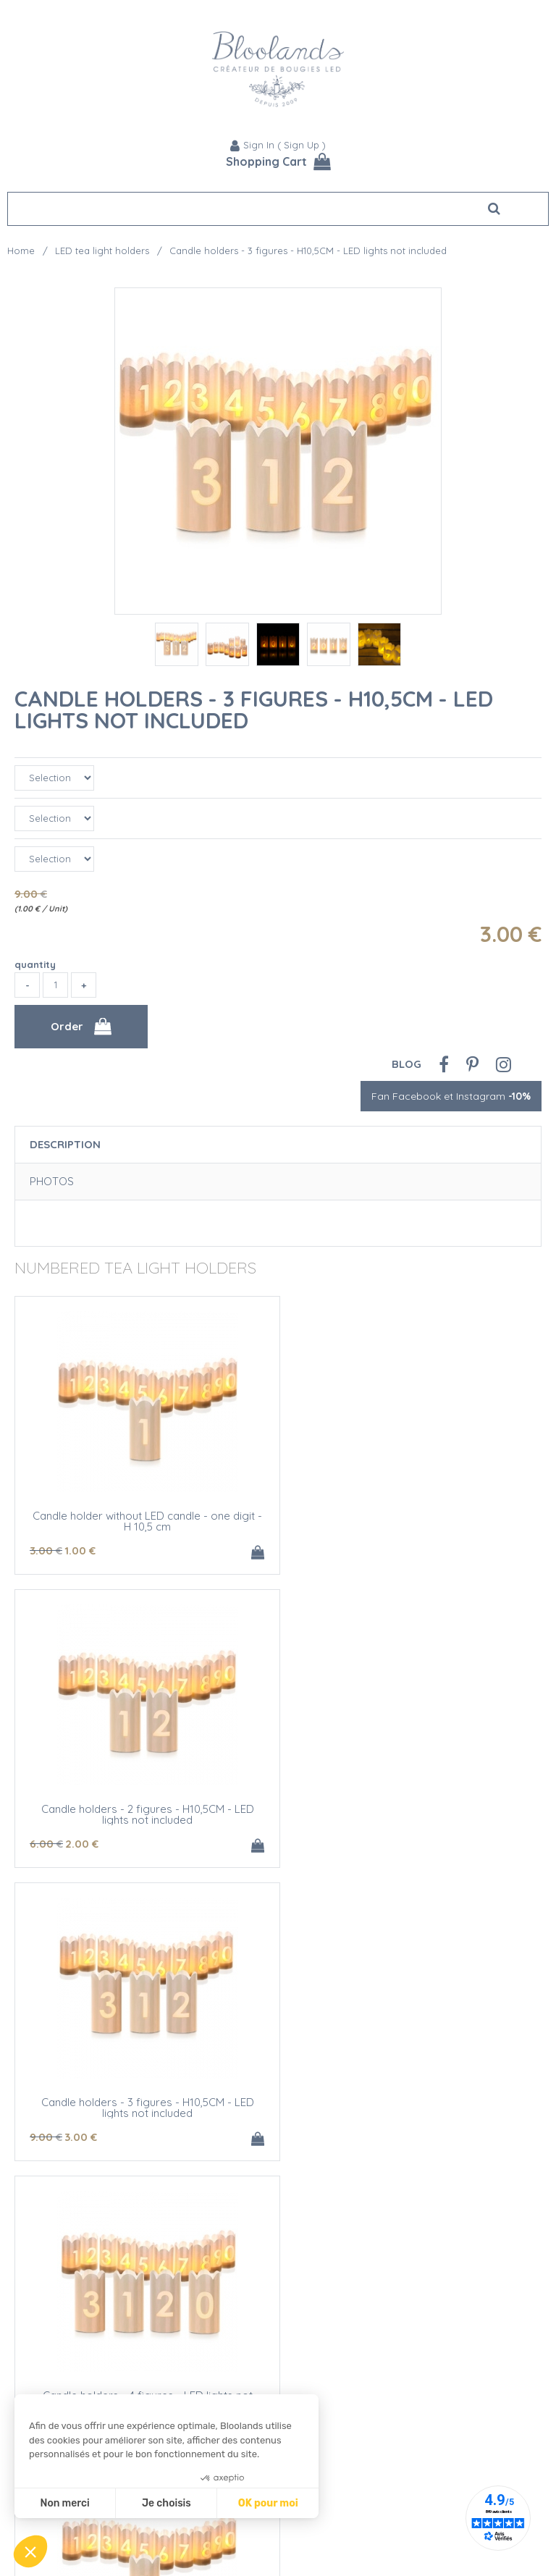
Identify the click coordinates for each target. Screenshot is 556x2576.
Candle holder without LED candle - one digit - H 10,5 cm (146, 1521)
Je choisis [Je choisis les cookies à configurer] (166, 2503)
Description (65, 1144)
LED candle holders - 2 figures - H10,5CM (410, 2102)
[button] (30, 2551)
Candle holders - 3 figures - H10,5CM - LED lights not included (253, 709)
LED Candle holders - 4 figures (409, 2395)
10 (49, 2137)
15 (354, 2137)
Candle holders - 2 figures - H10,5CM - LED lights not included (409, 1521)
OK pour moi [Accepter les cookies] (268, 2503)
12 (312, 1844)
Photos (52, 1181)
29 (353, 2430)
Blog (406, 1064)
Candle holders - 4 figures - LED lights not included (410, 1814)
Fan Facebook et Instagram (451, 1096)
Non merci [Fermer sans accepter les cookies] (64, 2503)
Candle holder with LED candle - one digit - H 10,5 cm (146, 2107)
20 (313, 2137)
